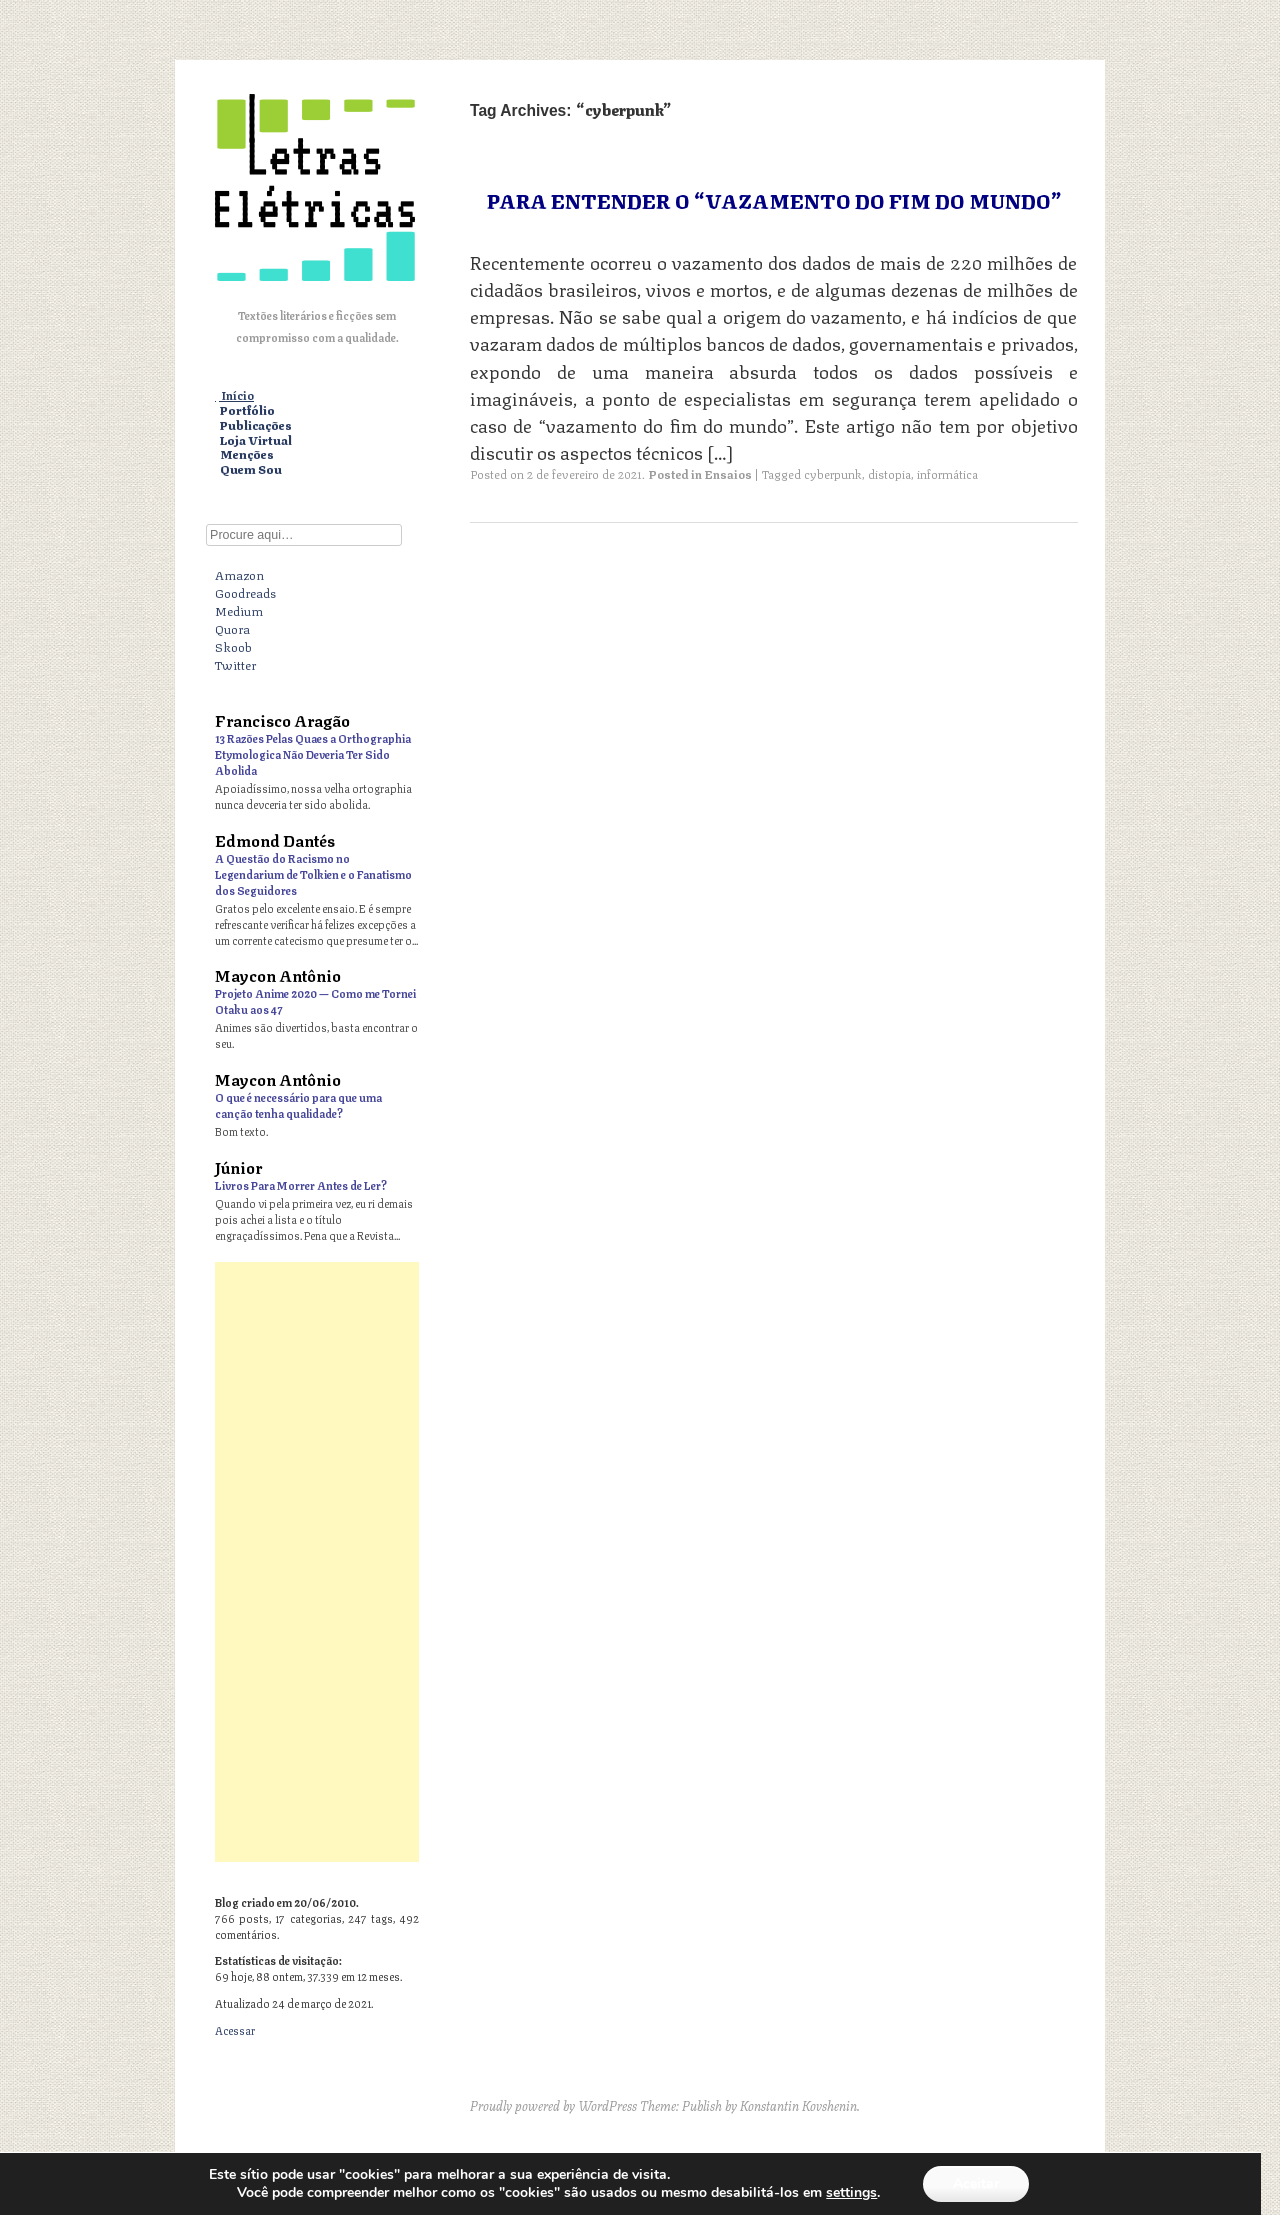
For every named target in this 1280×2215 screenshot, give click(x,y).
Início (237, 395)
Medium (239, 610)
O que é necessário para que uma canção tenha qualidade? (298, 1104)
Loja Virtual (256, 440)
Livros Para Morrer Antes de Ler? (301, 1184)
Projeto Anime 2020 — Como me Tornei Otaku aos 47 (315, 1000)
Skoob (233, 646)
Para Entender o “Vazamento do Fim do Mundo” (774, 199)
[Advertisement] (317, 1562)
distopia (889, 473)
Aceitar (976, 2183)
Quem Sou (251, 469)
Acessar (235, 2029)
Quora (232, 628)
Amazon (239, 574)
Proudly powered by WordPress (553, 2105)
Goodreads (245, 592)
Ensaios (728, 473)
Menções (247, 454)
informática (947, 473)
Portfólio (247, 410)
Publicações (256, 425)
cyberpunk (833, 473)
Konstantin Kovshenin (798, 2105)
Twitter (235, 664)
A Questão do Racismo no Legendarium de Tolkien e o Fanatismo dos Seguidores (313, 873)
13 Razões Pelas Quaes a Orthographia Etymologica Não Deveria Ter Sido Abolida (313, 753)
